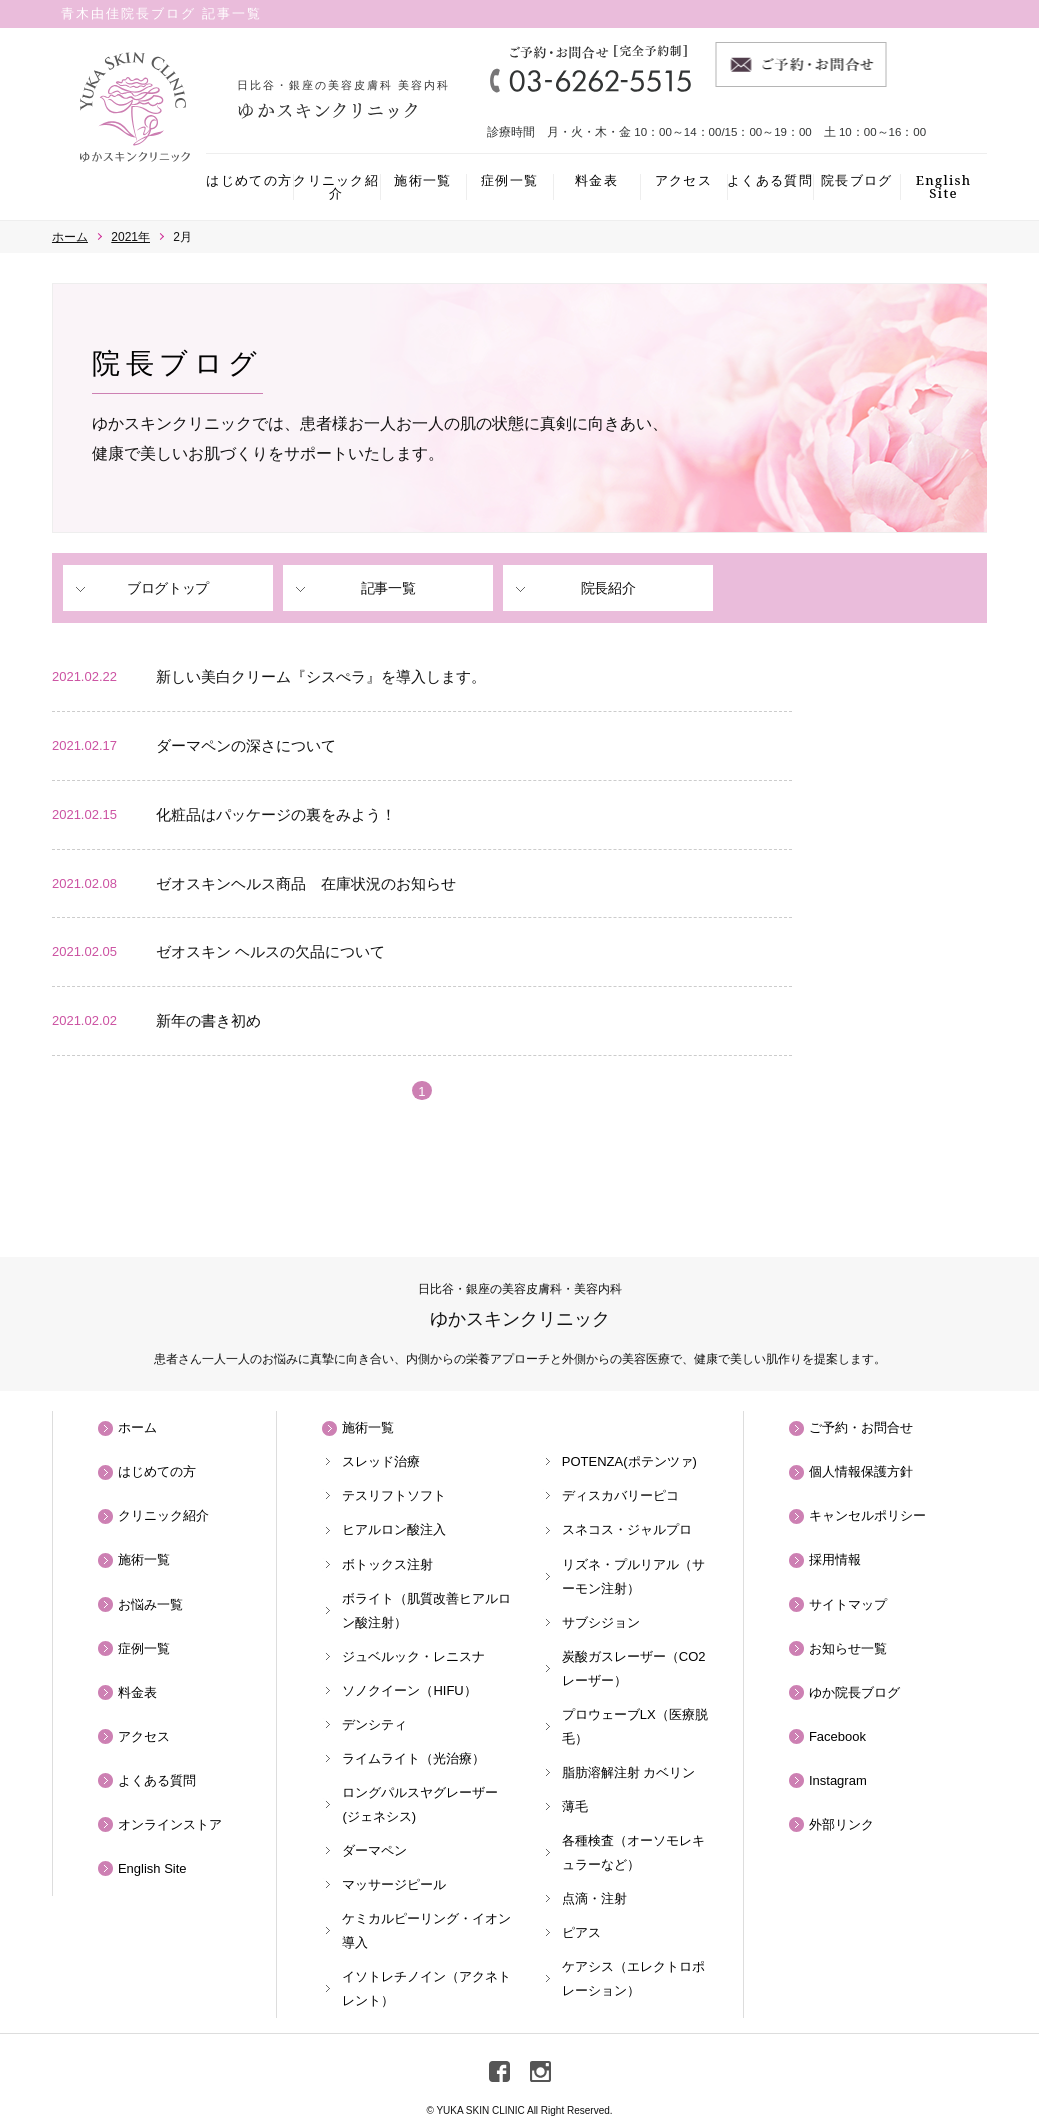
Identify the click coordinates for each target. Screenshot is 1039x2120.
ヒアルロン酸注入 (394, 1529)
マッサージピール (394, 1884)
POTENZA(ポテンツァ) (629, 1461)
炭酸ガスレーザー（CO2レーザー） (634, 1668)
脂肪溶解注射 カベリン (629, 1772)
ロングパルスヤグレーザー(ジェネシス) (420, 1804)
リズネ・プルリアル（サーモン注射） (633, 1576)
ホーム (137, 1427)
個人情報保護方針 (861, 1471)
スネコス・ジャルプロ (627, 1529)
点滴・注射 (594, 1898)
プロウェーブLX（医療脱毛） (635, 1726)
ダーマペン (374, 1850)
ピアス (581, 1932)
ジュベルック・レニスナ (413, 1656)
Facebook (837, 1736)
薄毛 (575, 1806)
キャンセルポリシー (867, 1515)
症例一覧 (509, 180)
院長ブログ (857, 180)
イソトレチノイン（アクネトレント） (426, 1988)
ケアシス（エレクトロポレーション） (633, 1978)
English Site (944, 186)
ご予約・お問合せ (861, 1427)
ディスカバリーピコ (620, 1495)
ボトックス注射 (387, 1564)
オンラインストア (170, 1824)
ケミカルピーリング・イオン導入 (426, 1930)
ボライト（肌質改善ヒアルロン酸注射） (426, 1610)
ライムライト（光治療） (413, 1758)
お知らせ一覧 (848, 1648)
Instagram (838, 1780)
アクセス (683, 180)
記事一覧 (388, 587)
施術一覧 (422, 180)
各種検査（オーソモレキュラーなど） (633, 1852)
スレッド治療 (381, 1461)
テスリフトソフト (394, 1495)
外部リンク (841, 1824)
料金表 (596, 180)
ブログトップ (167, 587)
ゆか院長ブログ (854, 1692)
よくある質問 (770, 180)
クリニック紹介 (336, 186)
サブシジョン (601, 1622)
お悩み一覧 (150, 1604)
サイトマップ (848, 1604)
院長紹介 (608, 587)
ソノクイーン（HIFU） (409, 1690)
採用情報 (835, 1559)
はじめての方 (249, 180)
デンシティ (374, 1724)
